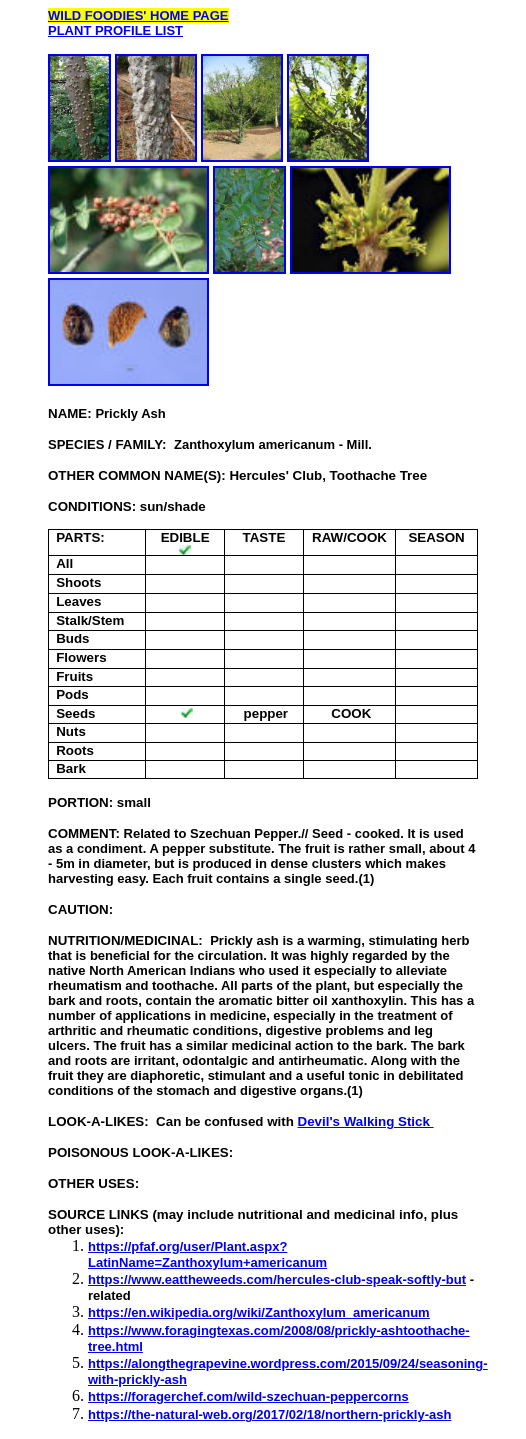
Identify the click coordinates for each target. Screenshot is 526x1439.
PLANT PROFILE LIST (115, 30)
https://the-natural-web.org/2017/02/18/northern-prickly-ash (269, 1414)
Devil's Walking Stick (366, 1121)
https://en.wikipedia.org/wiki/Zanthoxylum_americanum (259, 1312)
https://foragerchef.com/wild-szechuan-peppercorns (248, 1396)
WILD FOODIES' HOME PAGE (138, 15)
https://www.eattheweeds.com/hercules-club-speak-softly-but (277, 1279)
